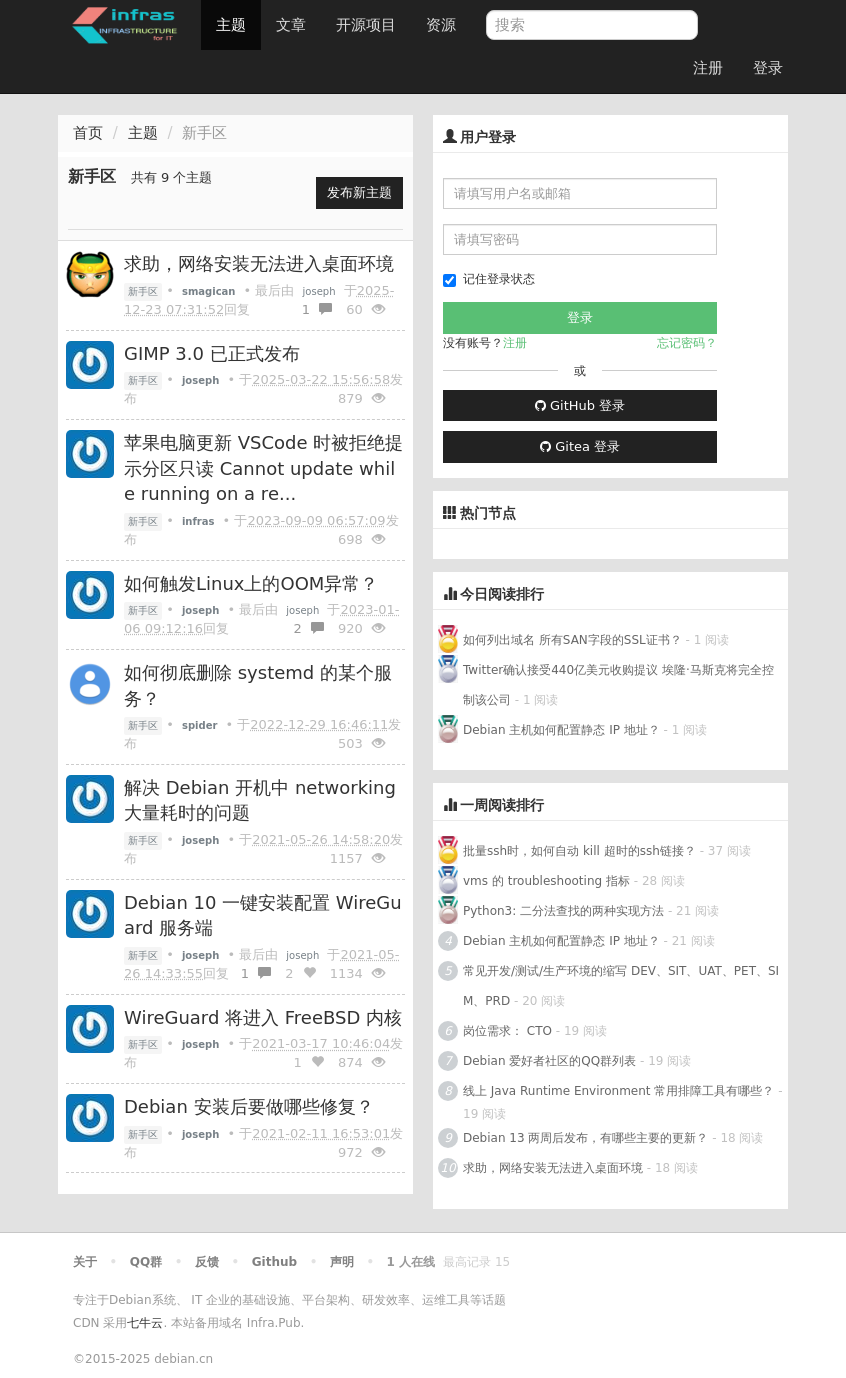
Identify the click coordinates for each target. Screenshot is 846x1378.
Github (274, 1262)
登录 (768, 68)
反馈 (207, 1262)
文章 (291, 25)
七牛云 (145, 1323)
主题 (231, 25)
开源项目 (366, 25)
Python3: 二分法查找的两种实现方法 (563, 911)
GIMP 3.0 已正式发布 (212, 353)
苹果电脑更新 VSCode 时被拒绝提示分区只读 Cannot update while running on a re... (263, 468)
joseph (319, 291)
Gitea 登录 (580, 446)
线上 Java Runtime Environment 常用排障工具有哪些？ (618, 1091)
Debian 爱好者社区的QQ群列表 (549, 1061)
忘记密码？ (687, 343)
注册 (708, 68)
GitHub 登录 (580, 405)
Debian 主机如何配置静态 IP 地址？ (561, 730)
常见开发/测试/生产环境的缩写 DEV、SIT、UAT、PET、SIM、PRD (621, 986)
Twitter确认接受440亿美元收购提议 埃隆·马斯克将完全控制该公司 (618, 685)
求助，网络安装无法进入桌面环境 (259, 263)
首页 (88, 133)
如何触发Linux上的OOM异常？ (251, 583)
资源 (441, 25)
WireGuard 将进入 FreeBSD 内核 (263, 1017)
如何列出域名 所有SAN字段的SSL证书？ (572, 640)
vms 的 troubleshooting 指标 (546, 881)
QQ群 (146, 1262)
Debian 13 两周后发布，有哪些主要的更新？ (585, 1138)
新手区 (143, 291)
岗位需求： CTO (507, 1031)
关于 (85, 1262)
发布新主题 (359, 192)
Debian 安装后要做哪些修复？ (249, 1106)
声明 (342, 1262)
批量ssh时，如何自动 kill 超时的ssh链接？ (579, 851)
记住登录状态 (489, 279)
